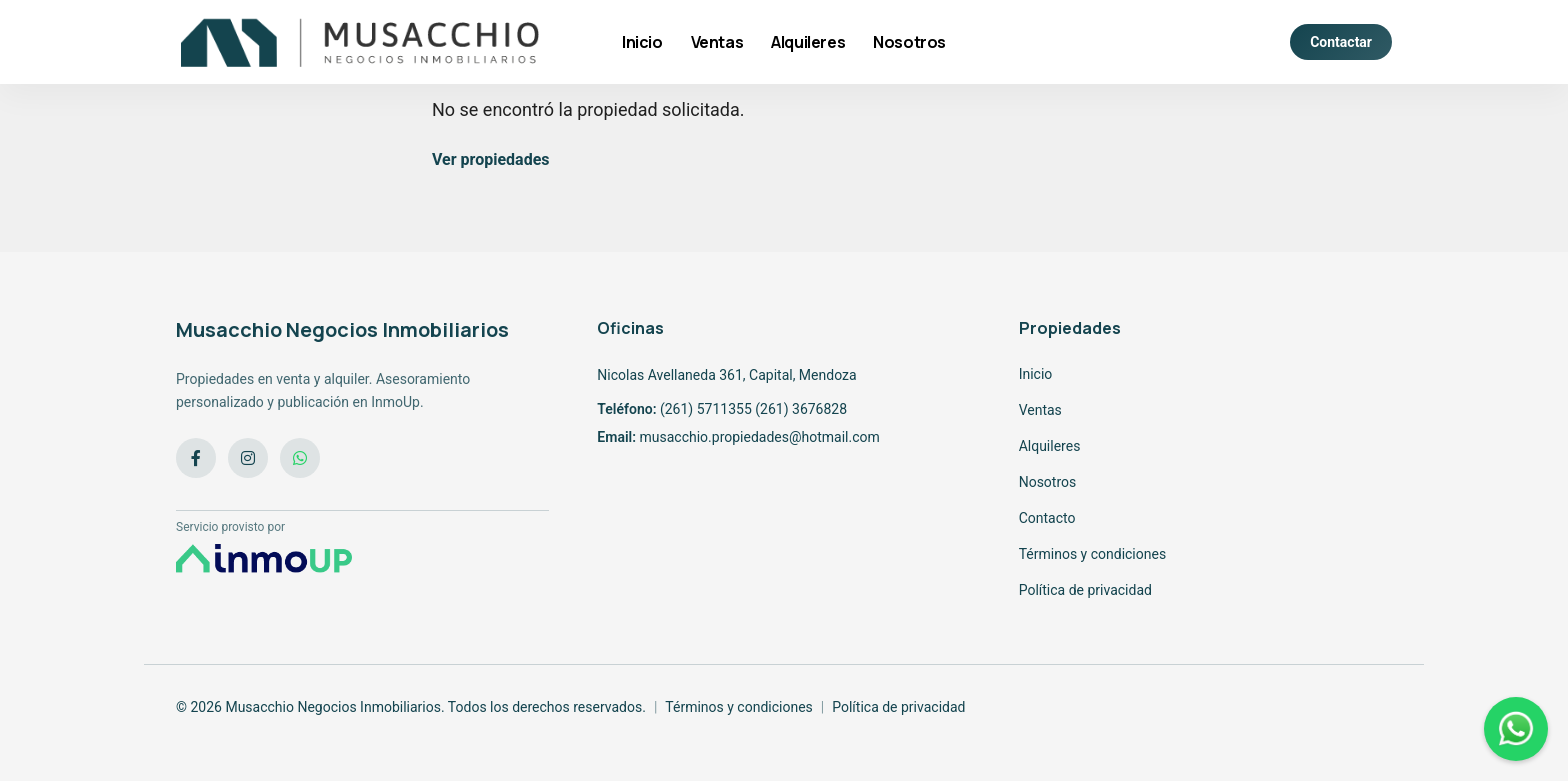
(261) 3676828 (801, 409)
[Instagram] (248, 458)
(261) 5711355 (706, 409)
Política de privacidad (1085, 590)
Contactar (1341, 42)
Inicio (642, 42)
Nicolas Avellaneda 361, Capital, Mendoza (726, 375)
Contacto (1047, 518)
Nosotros (909, 42)
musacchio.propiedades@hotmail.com (759, 437)
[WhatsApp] (300, 458)
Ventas (717, 42)
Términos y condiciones (1092, 554)
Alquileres (808, 42)
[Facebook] (196, 458)
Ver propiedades (491, 159)
